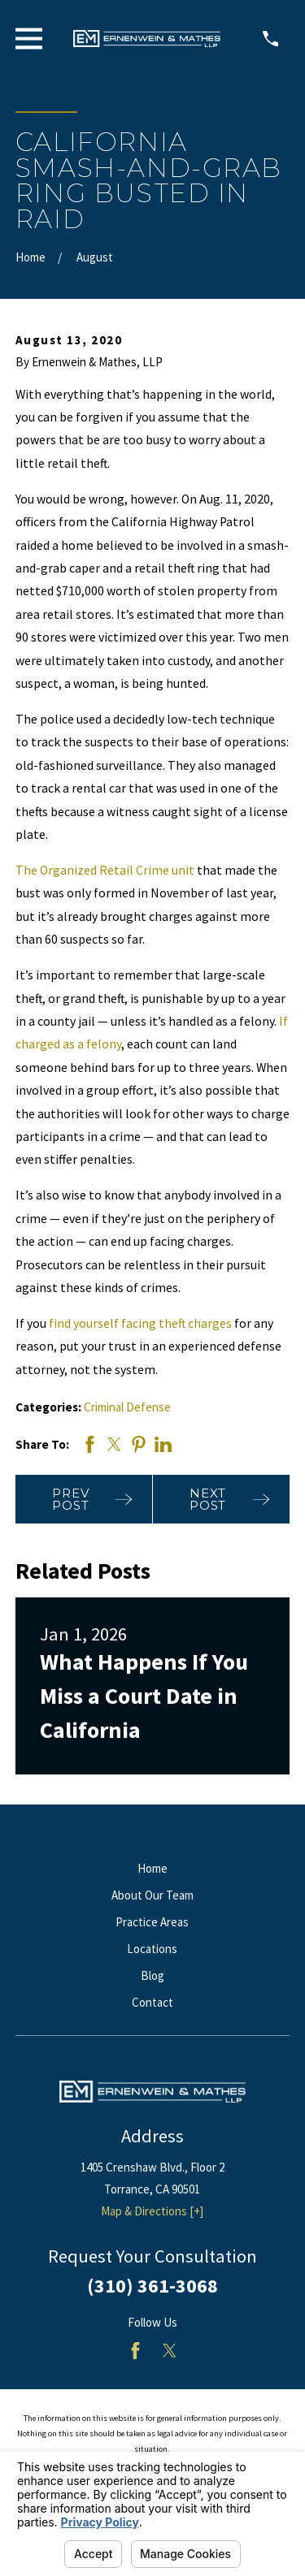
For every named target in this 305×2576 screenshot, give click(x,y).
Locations (152, 1948)
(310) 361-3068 (152, 2285)
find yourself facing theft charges (140, 1323)
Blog (152, 1975)
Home (152, 1868)
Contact (152, 2002)
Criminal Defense (127, 1407)
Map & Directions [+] (152, 2211)
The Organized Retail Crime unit (104, 870)
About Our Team (152, 1895)
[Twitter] (169, 2350)
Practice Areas (152, 1922)
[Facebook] (135, 2350)
